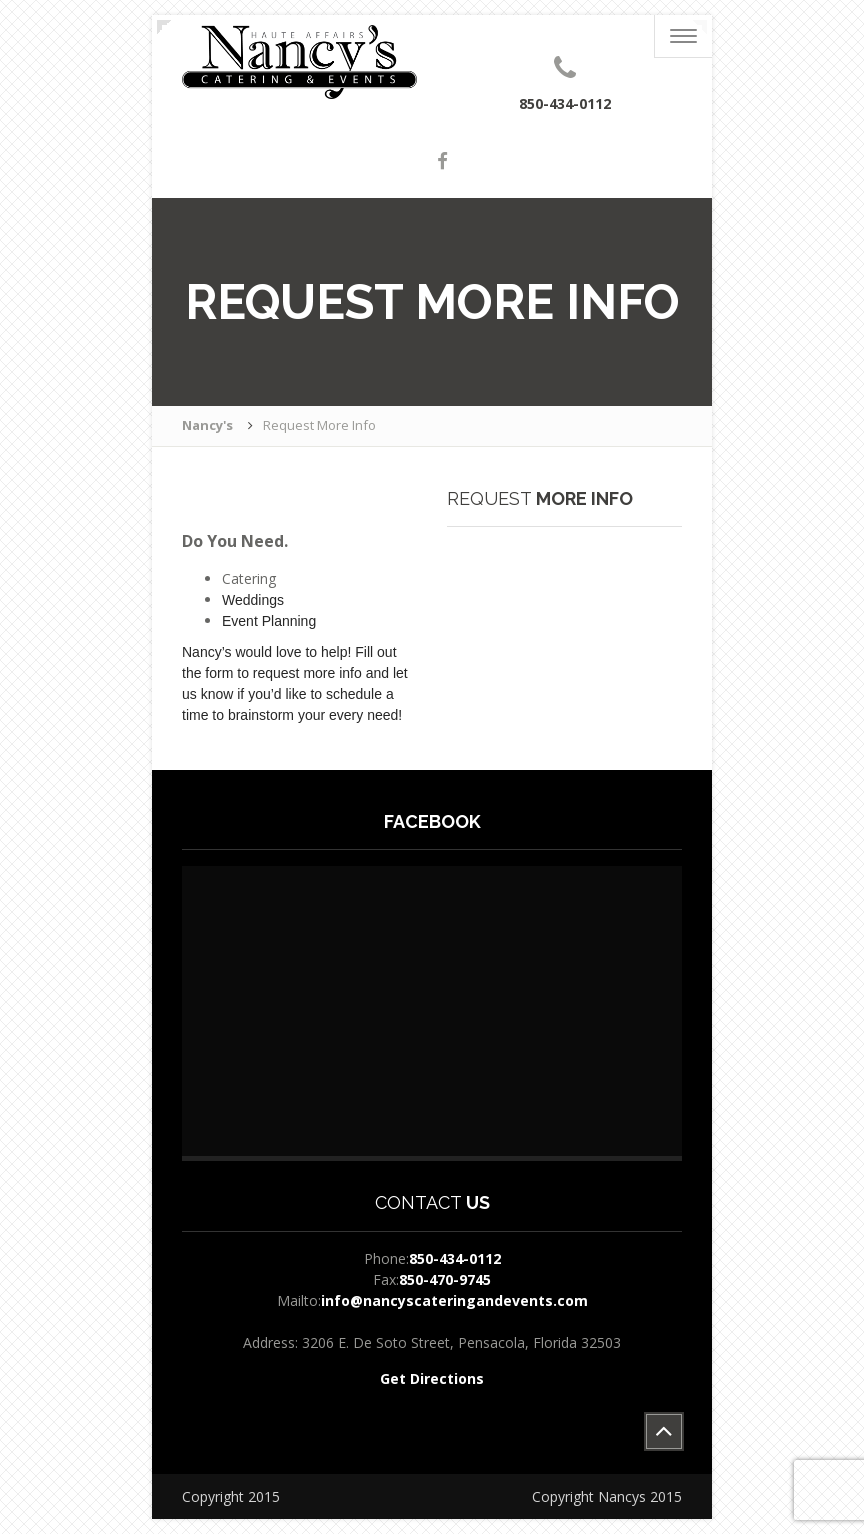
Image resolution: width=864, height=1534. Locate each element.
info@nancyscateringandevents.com (454, 1300)
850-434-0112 (455, 1258)
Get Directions (432, 1378)
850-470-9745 (445, 1279)
